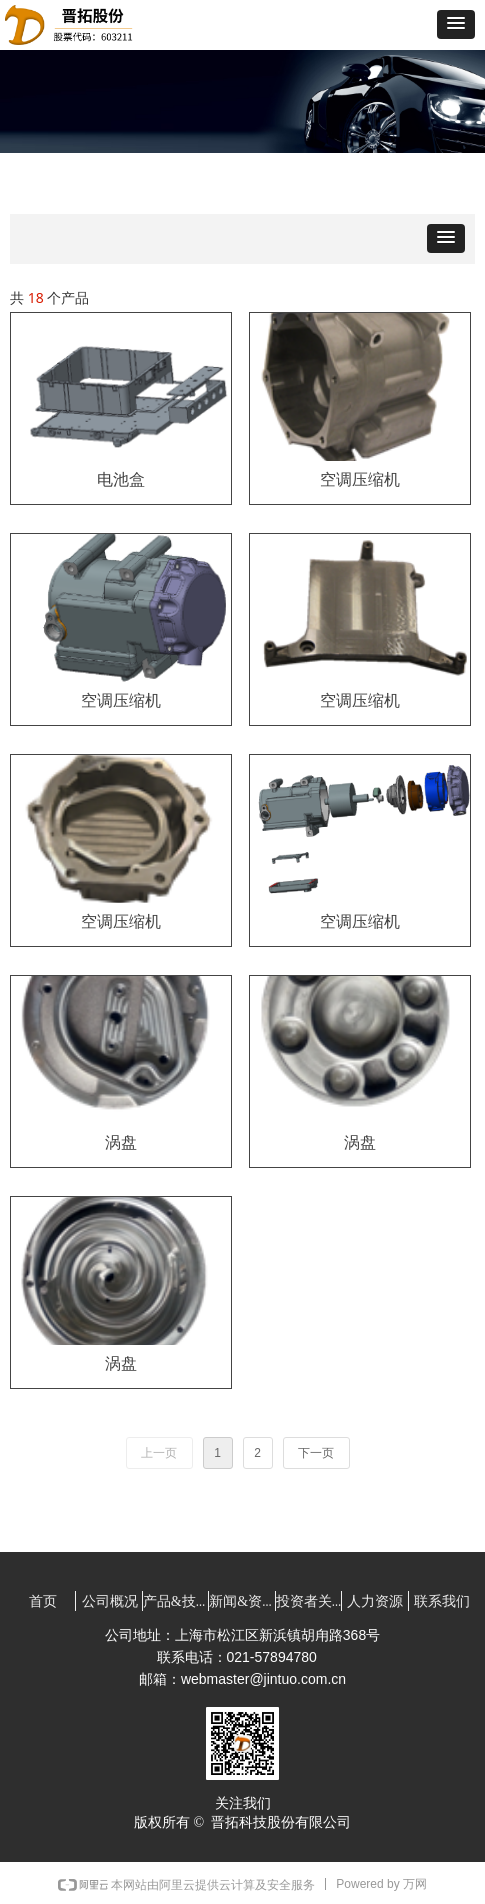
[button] (456, 24)
